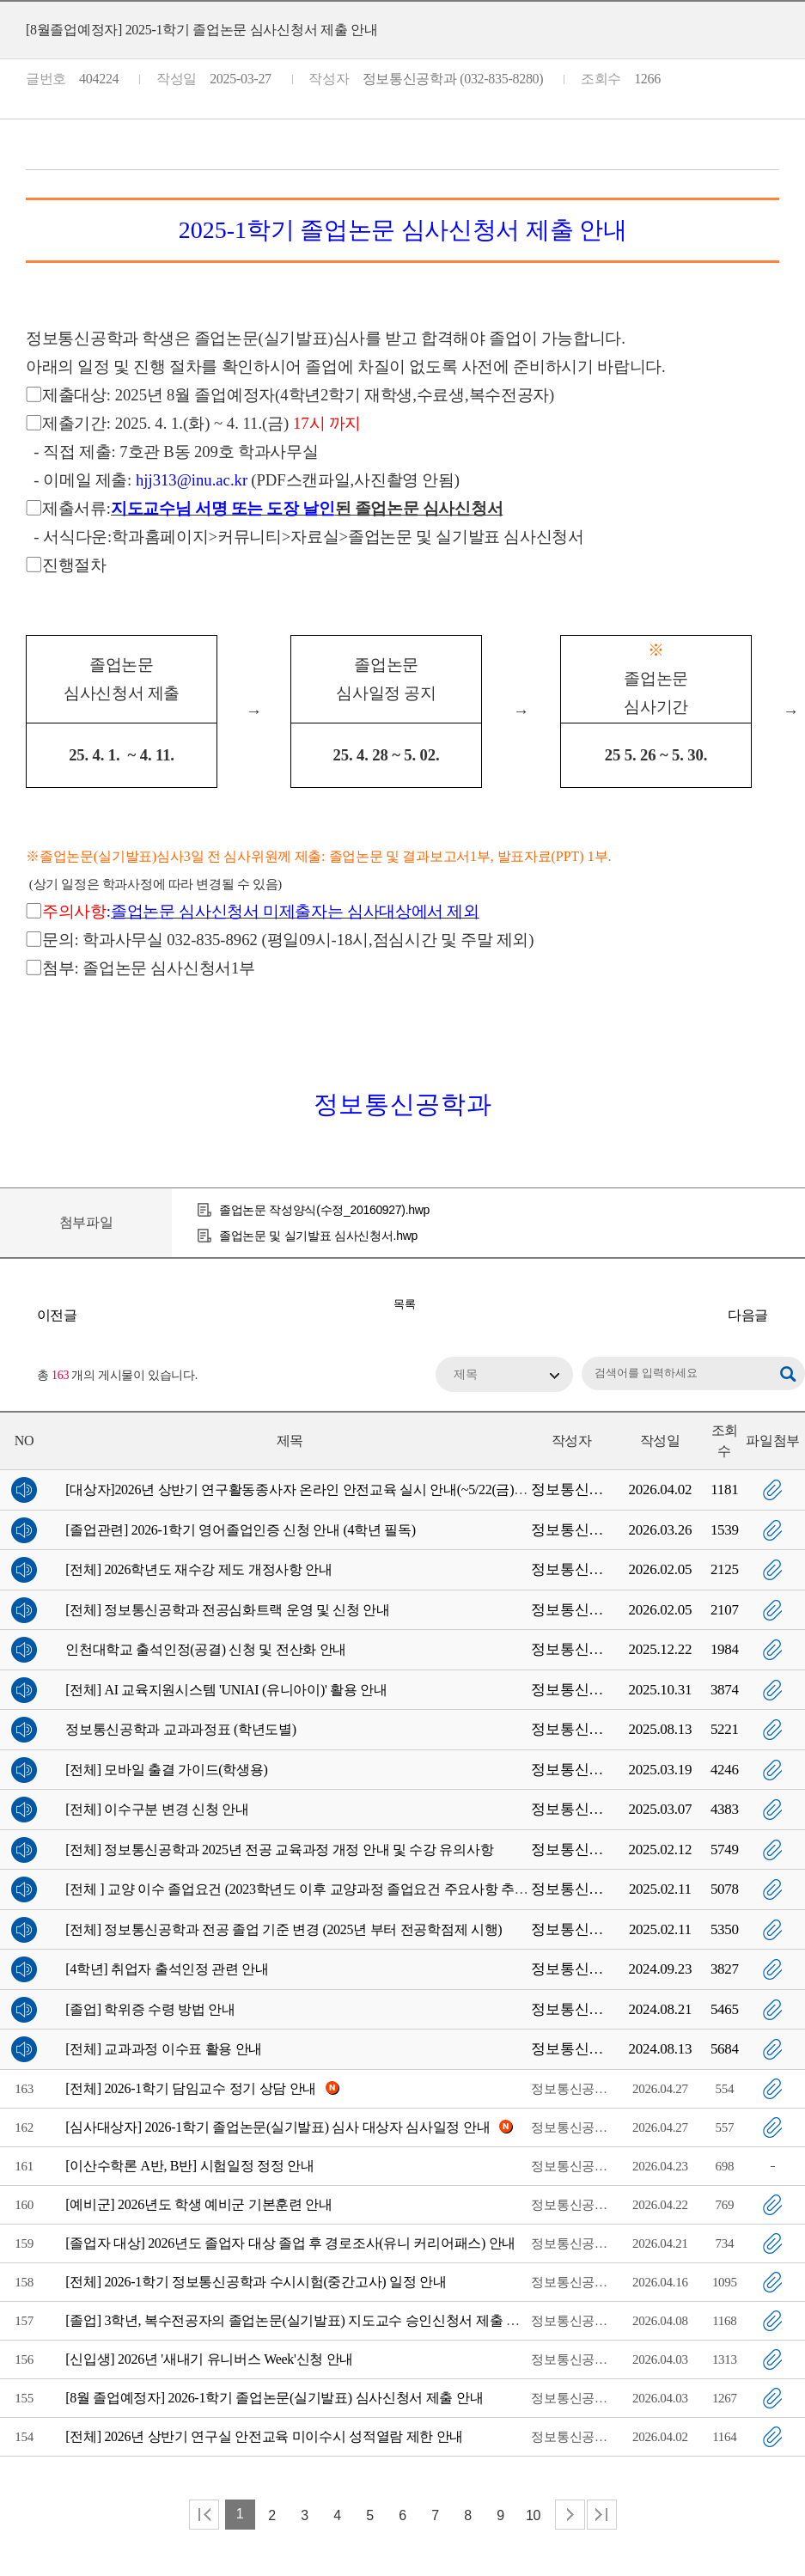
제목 (466, 1374)
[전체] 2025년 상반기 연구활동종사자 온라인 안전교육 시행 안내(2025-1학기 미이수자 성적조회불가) (788, 1314)
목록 (404, 1303)
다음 (570, 2515)
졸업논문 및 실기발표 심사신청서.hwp (318, 1235)
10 (533, 2515)
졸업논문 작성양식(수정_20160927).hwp (324, 1210)
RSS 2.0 (13, 1376)
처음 (204, 2515)
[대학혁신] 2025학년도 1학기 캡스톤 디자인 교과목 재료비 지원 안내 (17, 1314)
